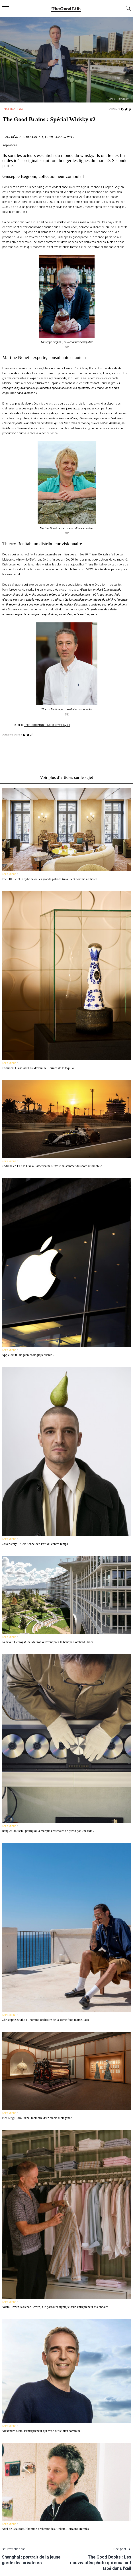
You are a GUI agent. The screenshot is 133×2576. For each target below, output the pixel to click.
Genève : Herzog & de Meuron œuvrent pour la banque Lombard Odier (47, 1642)
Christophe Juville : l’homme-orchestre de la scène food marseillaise (45, 2019)
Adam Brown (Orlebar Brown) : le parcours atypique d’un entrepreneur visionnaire (55, 2307)
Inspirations (13, 109)
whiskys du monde (88, 187)
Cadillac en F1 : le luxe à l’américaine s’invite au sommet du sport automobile (52, 1166)
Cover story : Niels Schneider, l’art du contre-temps (35, 1544)
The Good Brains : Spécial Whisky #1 (47, 725)
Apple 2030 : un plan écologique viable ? (28, 1355)
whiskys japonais (117, 599)
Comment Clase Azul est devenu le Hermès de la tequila (38, 1068)
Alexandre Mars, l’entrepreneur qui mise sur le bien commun (41, 2431)
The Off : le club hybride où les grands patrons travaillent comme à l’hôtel (49, 879)
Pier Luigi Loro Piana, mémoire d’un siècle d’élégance (37, 2118)
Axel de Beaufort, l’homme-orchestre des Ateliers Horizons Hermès (45, 2528)
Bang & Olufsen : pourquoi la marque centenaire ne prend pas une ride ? (48, 1831)
